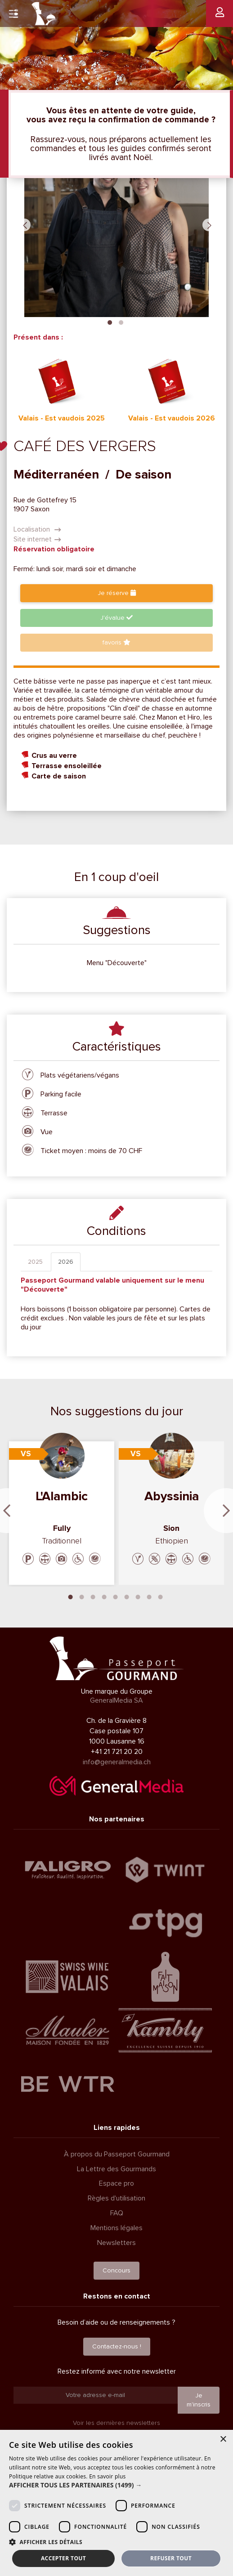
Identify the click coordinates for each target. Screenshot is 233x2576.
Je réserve (117, 593)
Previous (24, 225)
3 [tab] (93, 1596)
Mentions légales (116, 2227)
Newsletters (116, 2242)
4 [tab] (104, 1596)
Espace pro (116, 2183)
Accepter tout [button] (63, 2558)
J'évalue (116, 618)
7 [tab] (138, 1596)
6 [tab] (126, 1596)
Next (208, 225)
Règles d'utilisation (116, 2198)
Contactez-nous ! (116, 2346)
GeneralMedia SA (116, 1700)
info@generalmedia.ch (117, 1762)
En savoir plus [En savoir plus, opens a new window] (107, 2476)
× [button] (223, 2439)
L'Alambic (62, 1496)
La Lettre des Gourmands (116, 2169)
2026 (65, 1262)
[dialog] (116, 2503)
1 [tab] (109, 321)
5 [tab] (115, 1596)
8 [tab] (149, 1596)
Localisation (37, 529)
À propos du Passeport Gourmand (117, 2154)
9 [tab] (160, 1596)
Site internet (37, 539)
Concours (116, 2270)
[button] (116, 2485)
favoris (116, 642)
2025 (35, 1262)
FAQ (116, 2213)
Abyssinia (171, 1496)
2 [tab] (120, 321)
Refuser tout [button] (171, 2558)
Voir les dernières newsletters (116, 2423)
